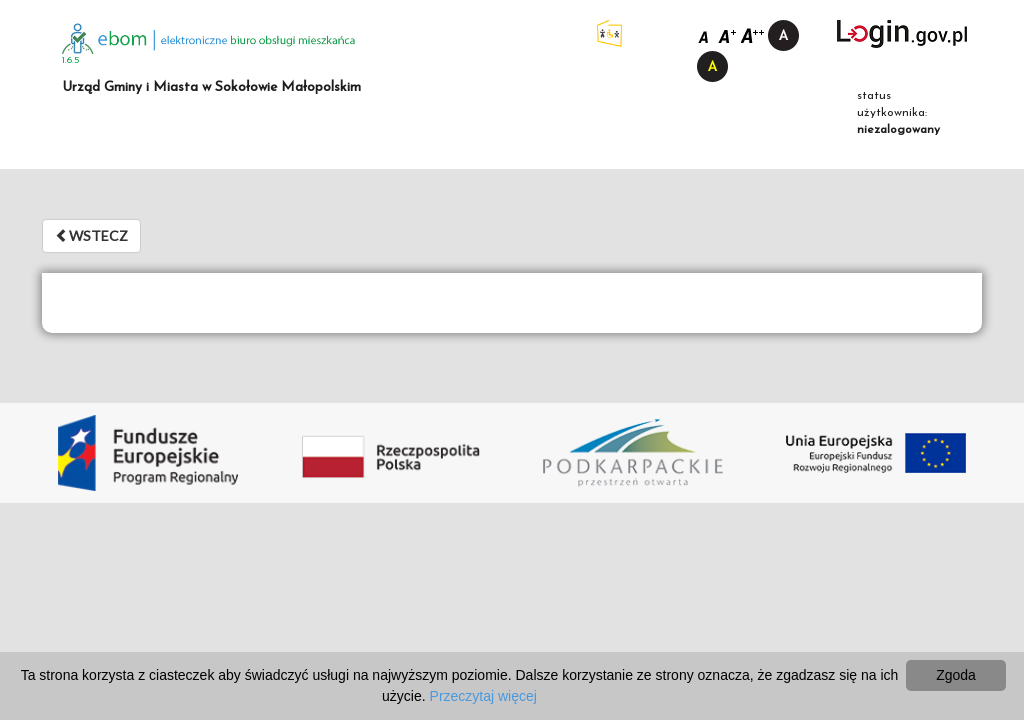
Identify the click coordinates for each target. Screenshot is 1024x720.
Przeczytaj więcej (483, 696)
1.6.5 (71, 60)
